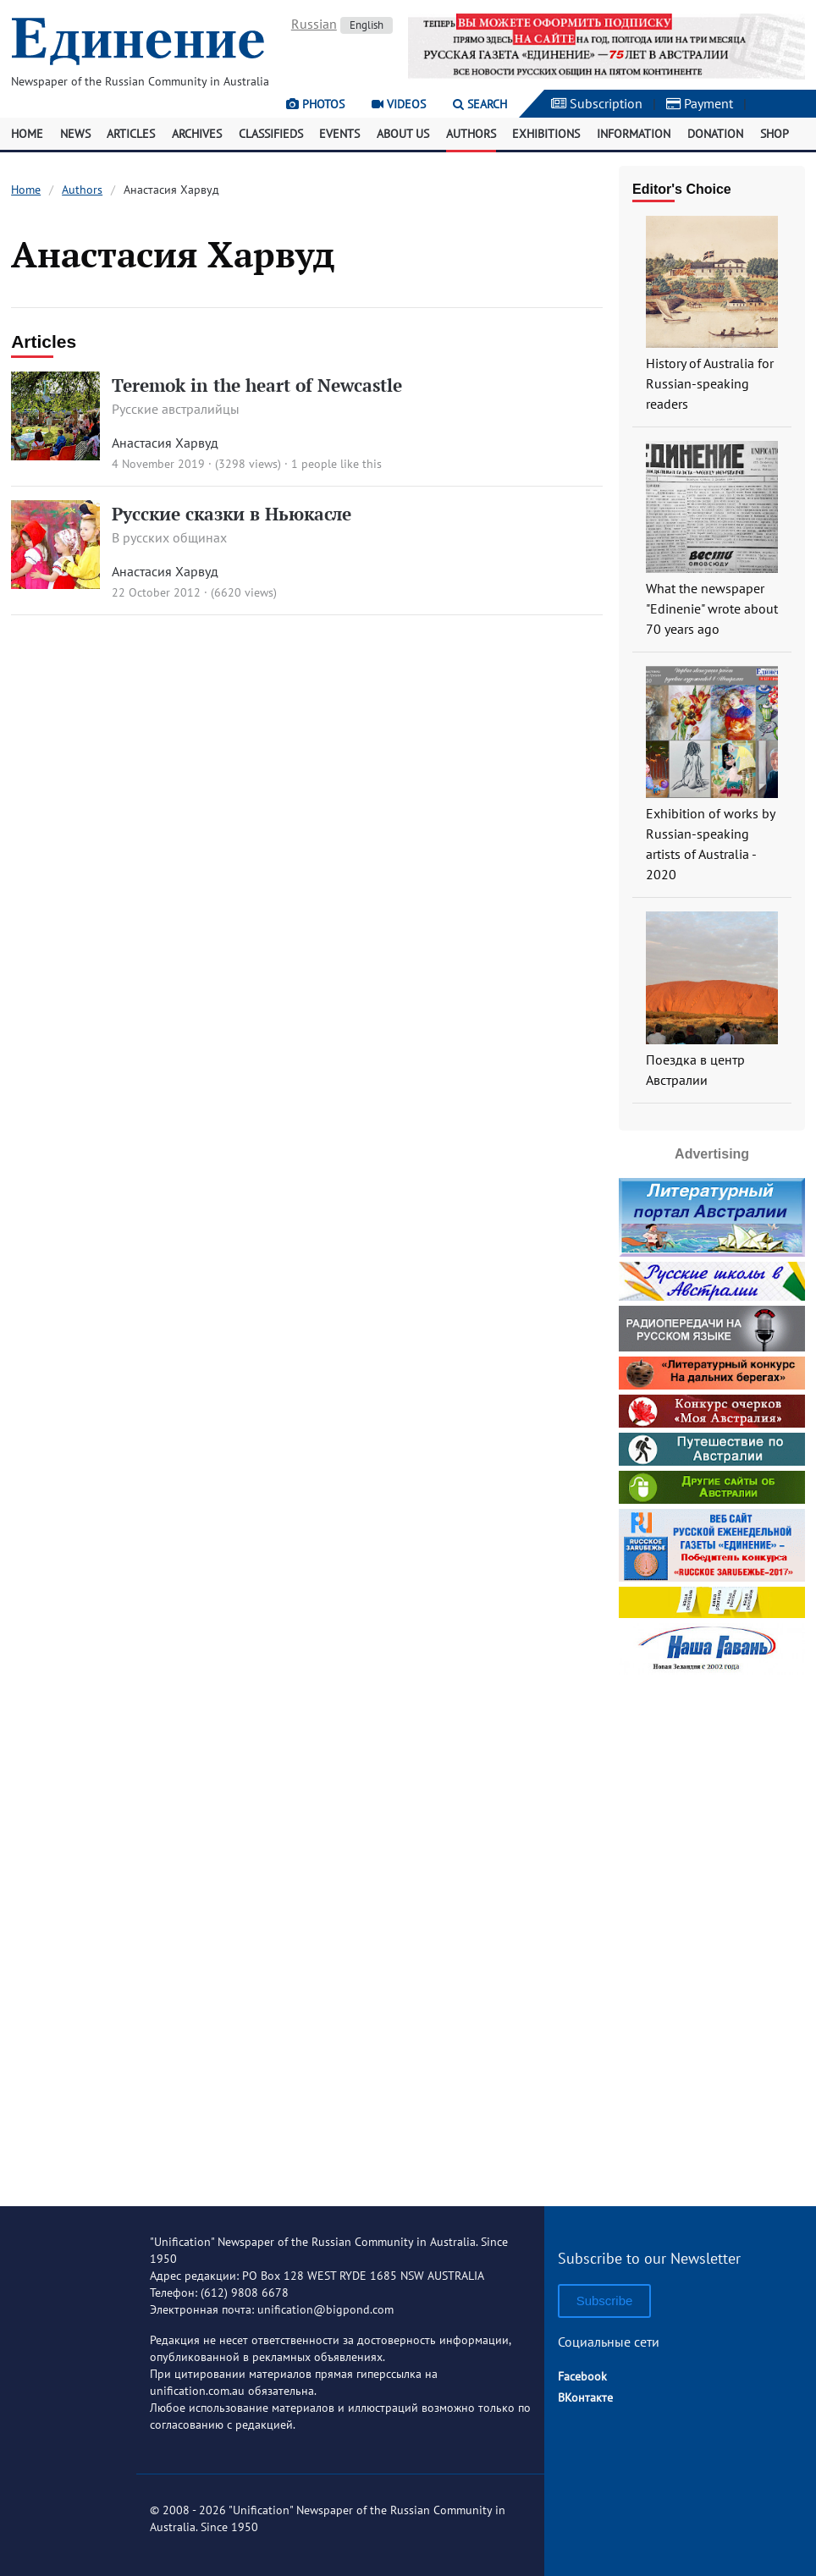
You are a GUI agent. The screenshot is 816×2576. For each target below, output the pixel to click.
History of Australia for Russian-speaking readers (710, 383)
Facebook (582, 2376)
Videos (399, 104)
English (366, 25)
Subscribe (604, 2300)
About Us (403, 133)
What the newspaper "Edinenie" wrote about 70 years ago (712, 608)
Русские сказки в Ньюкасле (231, 514)
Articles (131, 133)
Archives (197, 133)
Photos (315, 104)
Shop (774, 133)
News (75, 133)
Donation (715, 133)
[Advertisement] (717, 1934)
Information (633, 133)
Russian (314, 23)
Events (339, 133)
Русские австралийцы (176, 408)
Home (27, 133)
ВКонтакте (585, 2397)
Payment (699, 103)
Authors (471, 133)
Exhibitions (546, 133)
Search (480, 104)
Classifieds (271, 133)
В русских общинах (169, 537)
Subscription (596, 103)
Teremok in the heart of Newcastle (257, 385)
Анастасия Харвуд (165, 442)
